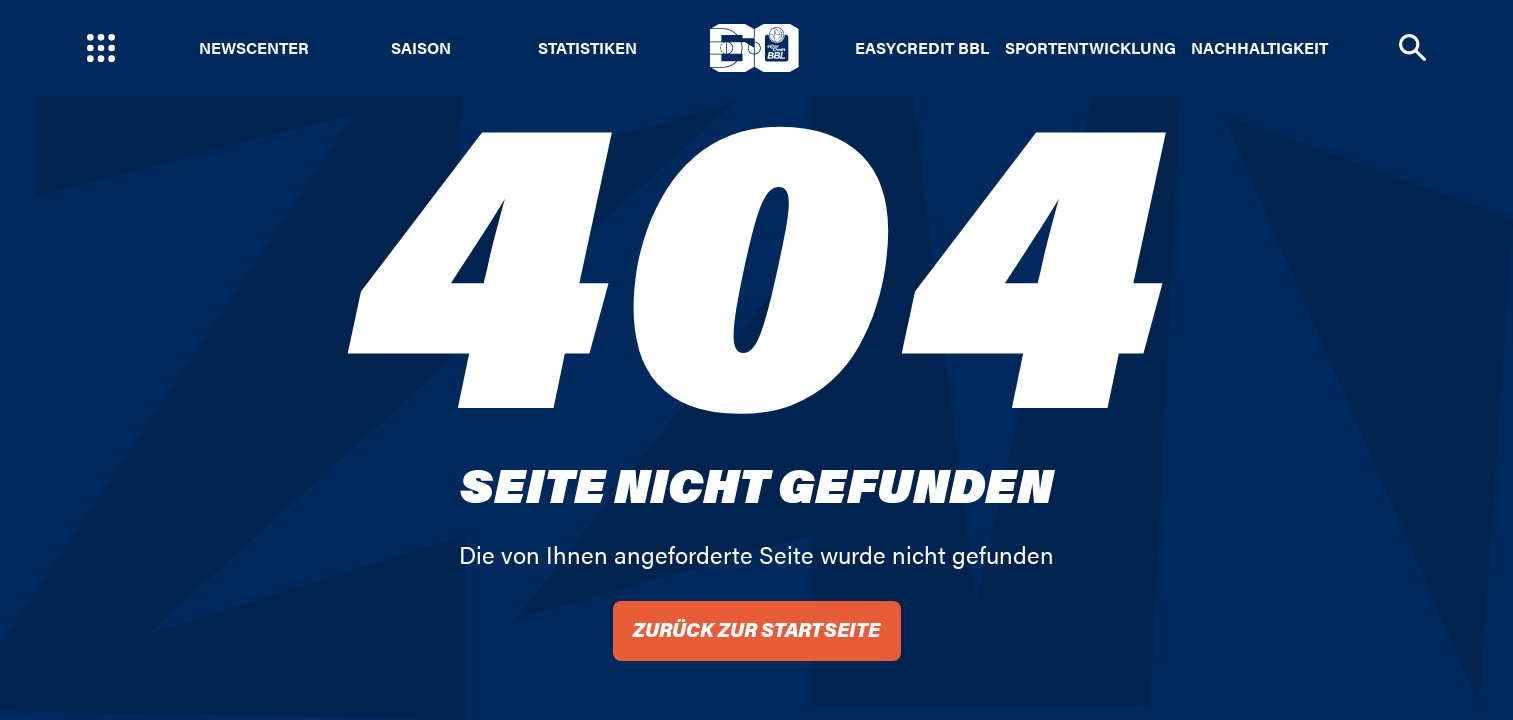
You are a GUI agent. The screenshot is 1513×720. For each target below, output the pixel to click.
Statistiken (587, 48)
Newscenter (254, 48)
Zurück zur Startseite (756, 628)
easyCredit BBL (922, 48)
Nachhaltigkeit (1259, 48)
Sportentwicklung (1090, 48)
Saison (421, 48)
